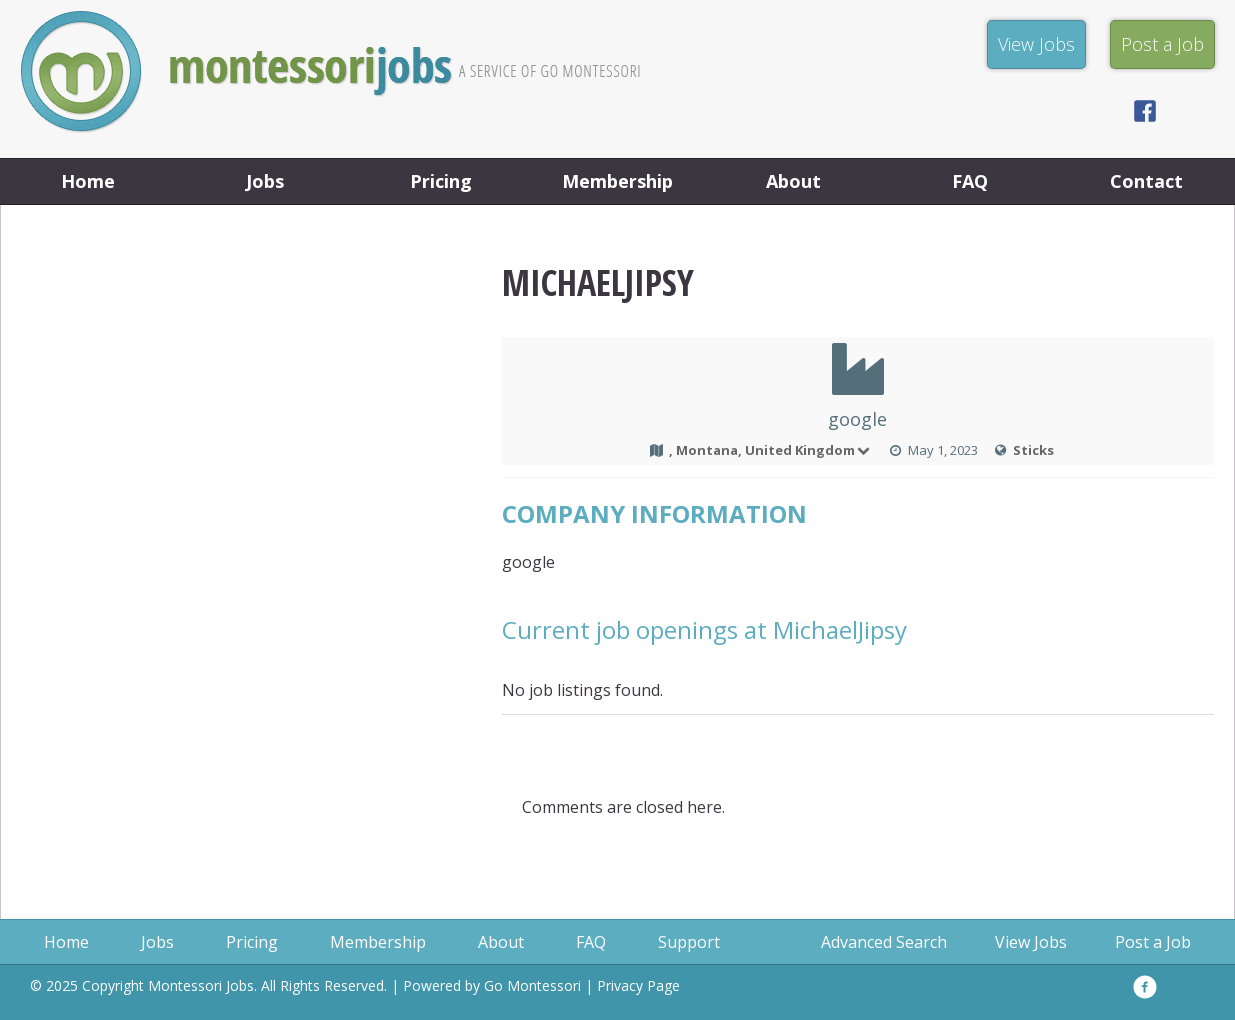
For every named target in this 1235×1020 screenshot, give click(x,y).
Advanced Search (884, 942)
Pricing (441, 181)
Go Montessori (532, 985)
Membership (617, 181)
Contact (1146, 181)
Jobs (265, 181)
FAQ (970, 181)
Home (88, 181)
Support (689, 942)
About (793, 181)
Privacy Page (638, 985)
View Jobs (1031, 942)
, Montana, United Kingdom (771, 450)
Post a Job (1153, 942)
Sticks (1033, 450)
